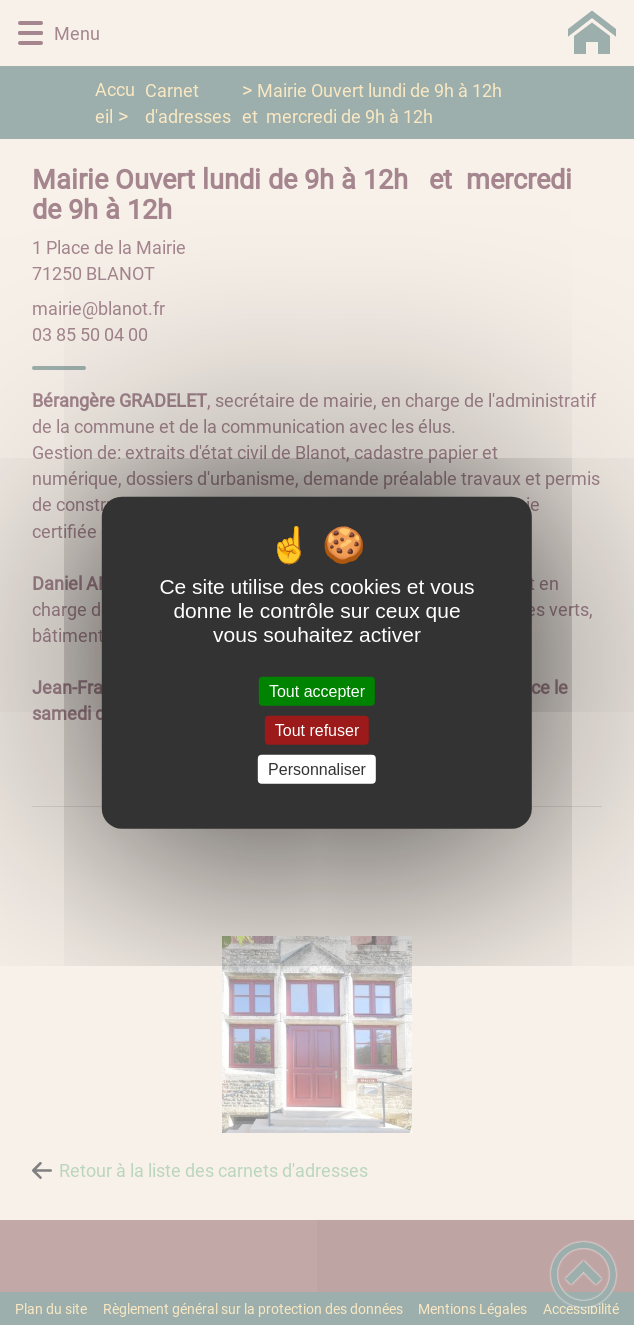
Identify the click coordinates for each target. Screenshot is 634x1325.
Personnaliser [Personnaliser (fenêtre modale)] (317, 769)
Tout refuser (317, 729)
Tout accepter (317, 690)
